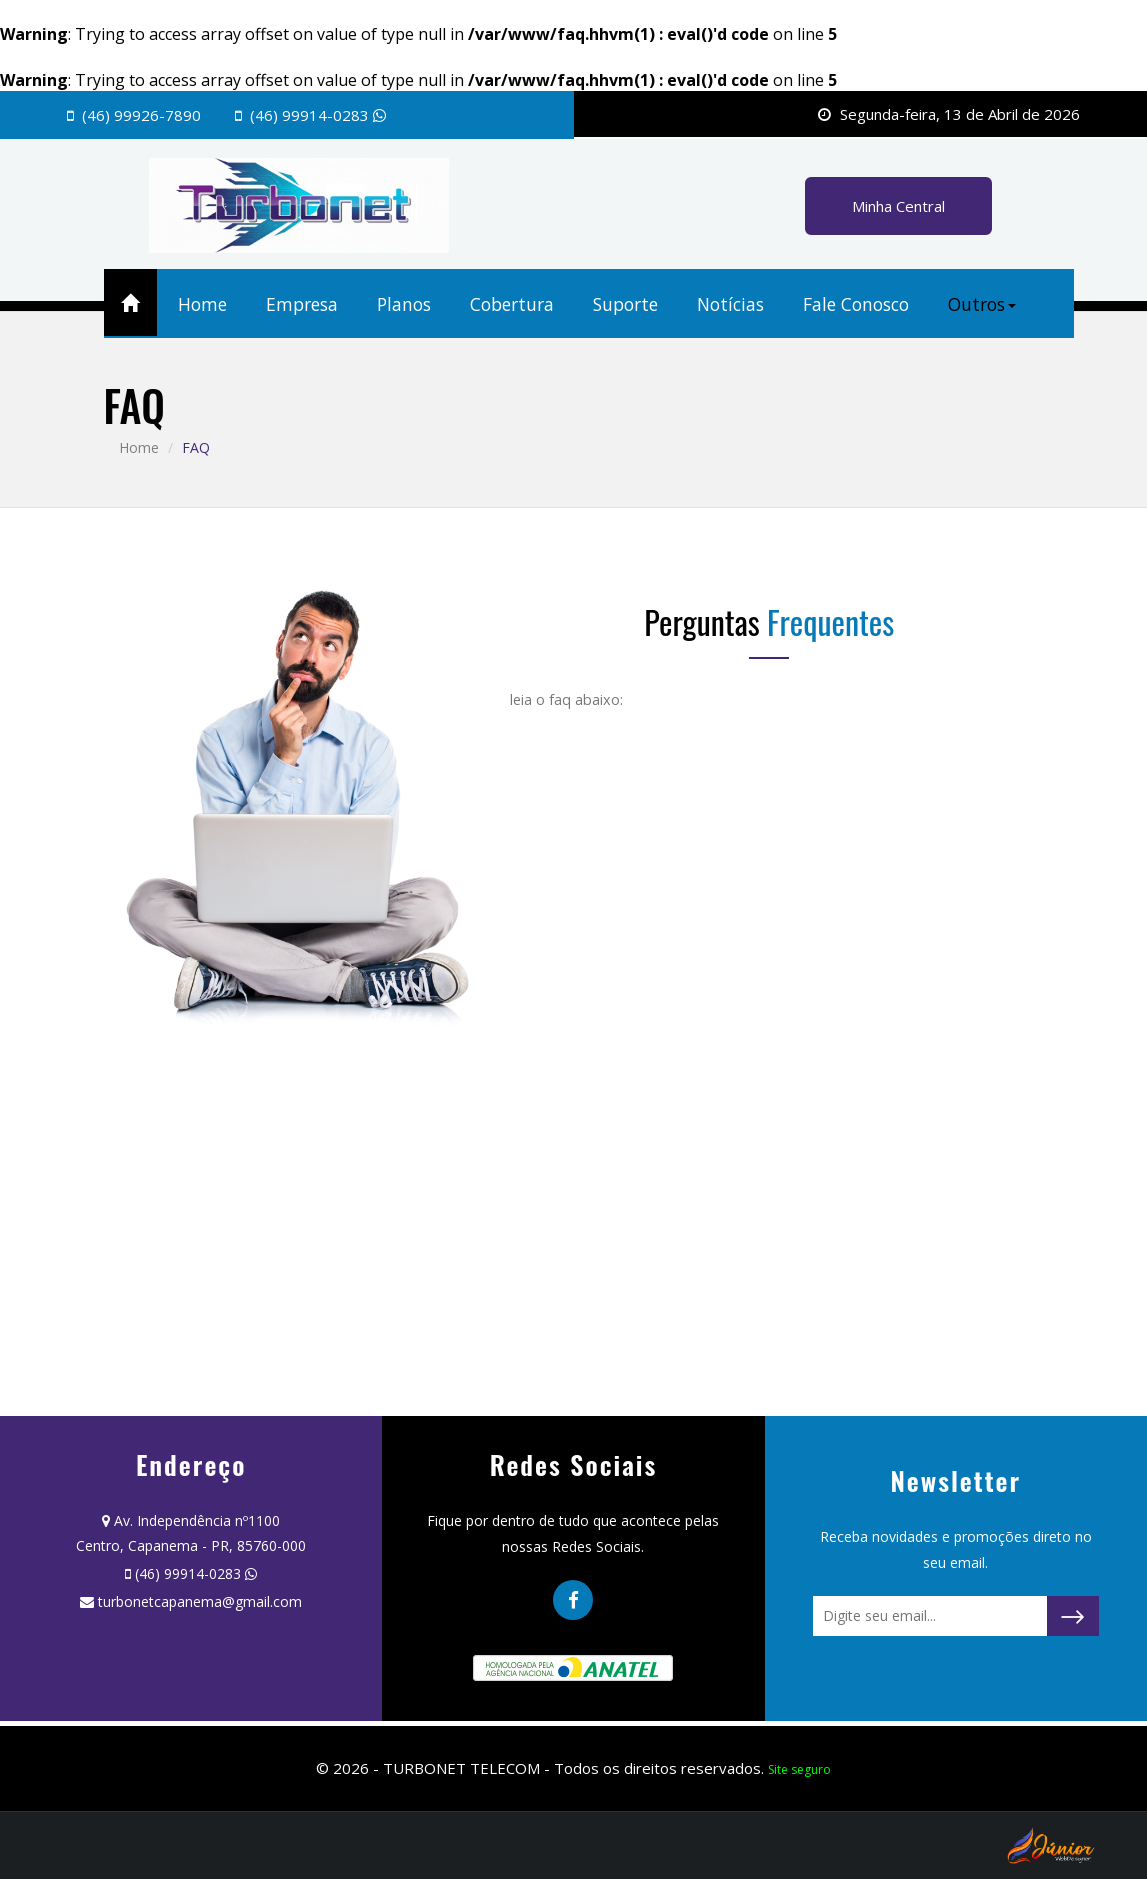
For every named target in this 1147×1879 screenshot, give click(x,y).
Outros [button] (982, 304)
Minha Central (898, 206)
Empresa (302, 304)
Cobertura (512, 304)
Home (202, 304)
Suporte (625, 304)
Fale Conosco (856, 304)
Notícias (730, 304)
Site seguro (799, 1769)
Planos (404, 304)
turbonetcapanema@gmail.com (200, 1601)
